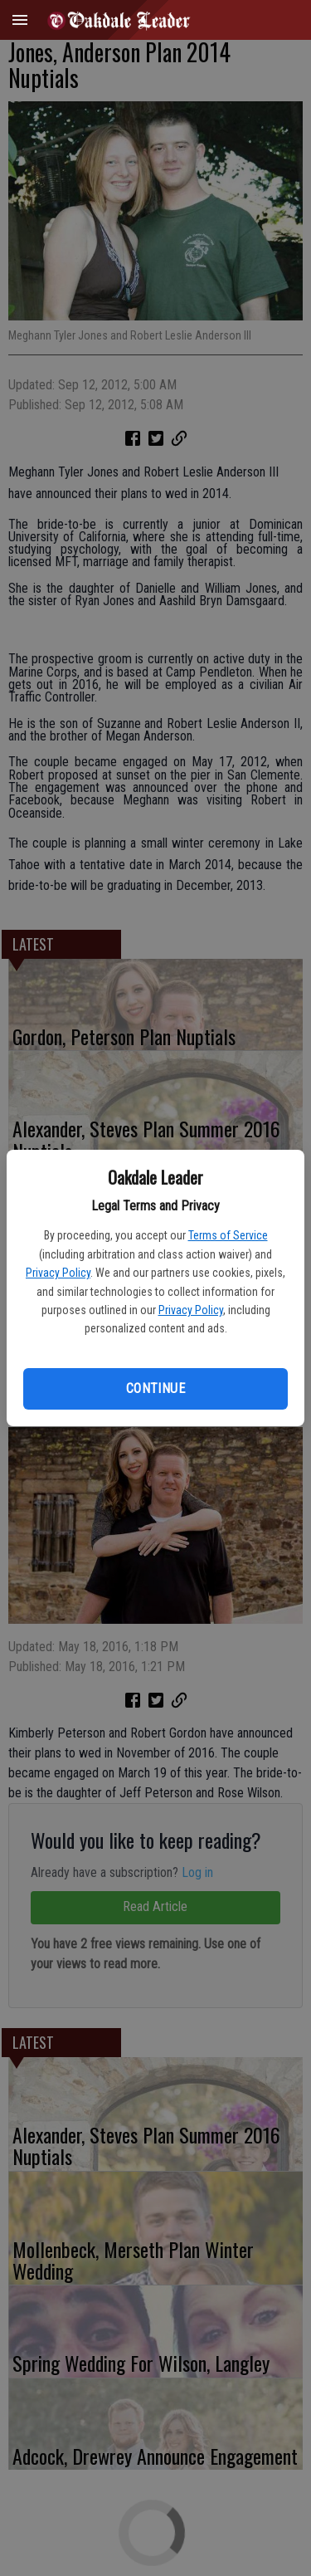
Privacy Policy (58, 1272)
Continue (155, 1388)
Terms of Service (228, 1235)
